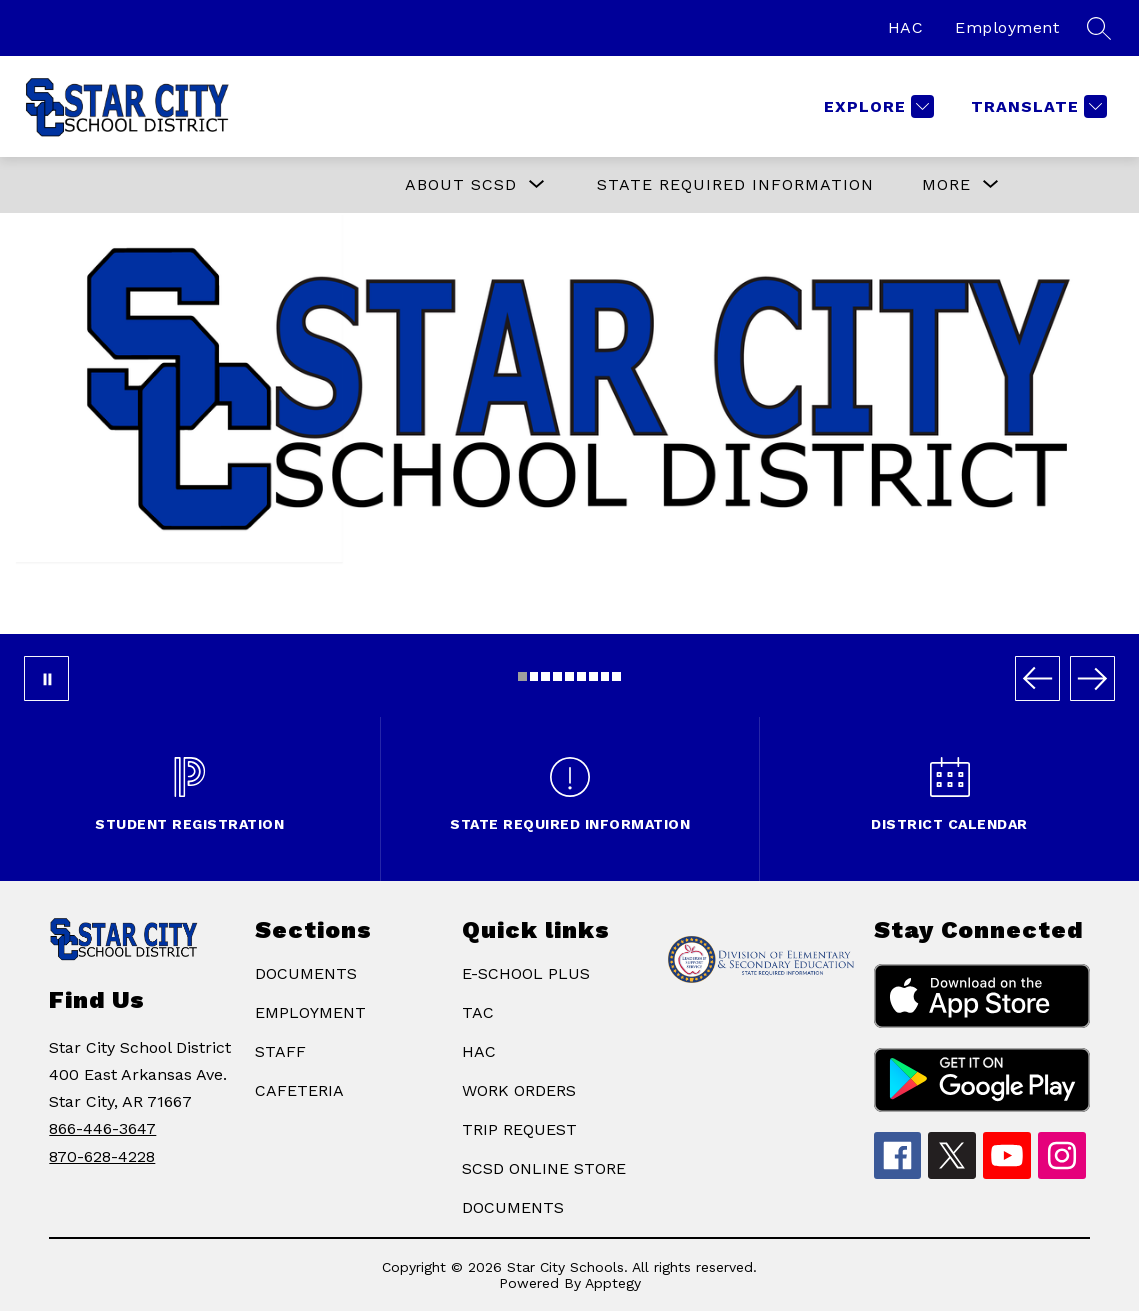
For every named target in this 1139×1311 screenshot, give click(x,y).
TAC (478, 1012)
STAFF (280, 1051)
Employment (1007, 27)
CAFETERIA (299, 1090)
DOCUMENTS (306, 973)
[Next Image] (1092, 678)
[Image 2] (534, 676)
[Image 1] (522, 676)
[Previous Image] (1037, 678)
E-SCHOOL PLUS (526, 973)
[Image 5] (569, 676)
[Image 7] (593, 676)
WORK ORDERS (519, 1090)
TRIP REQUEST (519, 1129)
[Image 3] (545, 676)
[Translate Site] (1036, 106)
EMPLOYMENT (310, 1012)
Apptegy (613, 1283)
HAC (906, 27)
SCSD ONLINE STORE (544, 1168)
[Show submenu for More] (946, 185)
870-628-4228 (102, 1156)
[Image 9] (616, 676)
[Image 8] (605, 676)
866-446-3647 (102, 1128)
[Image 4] (557, 676)
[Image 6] (581, 676)
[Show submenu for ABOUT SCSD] (461, 185)
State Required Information (735, 184)
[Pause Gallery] (46, 678)
